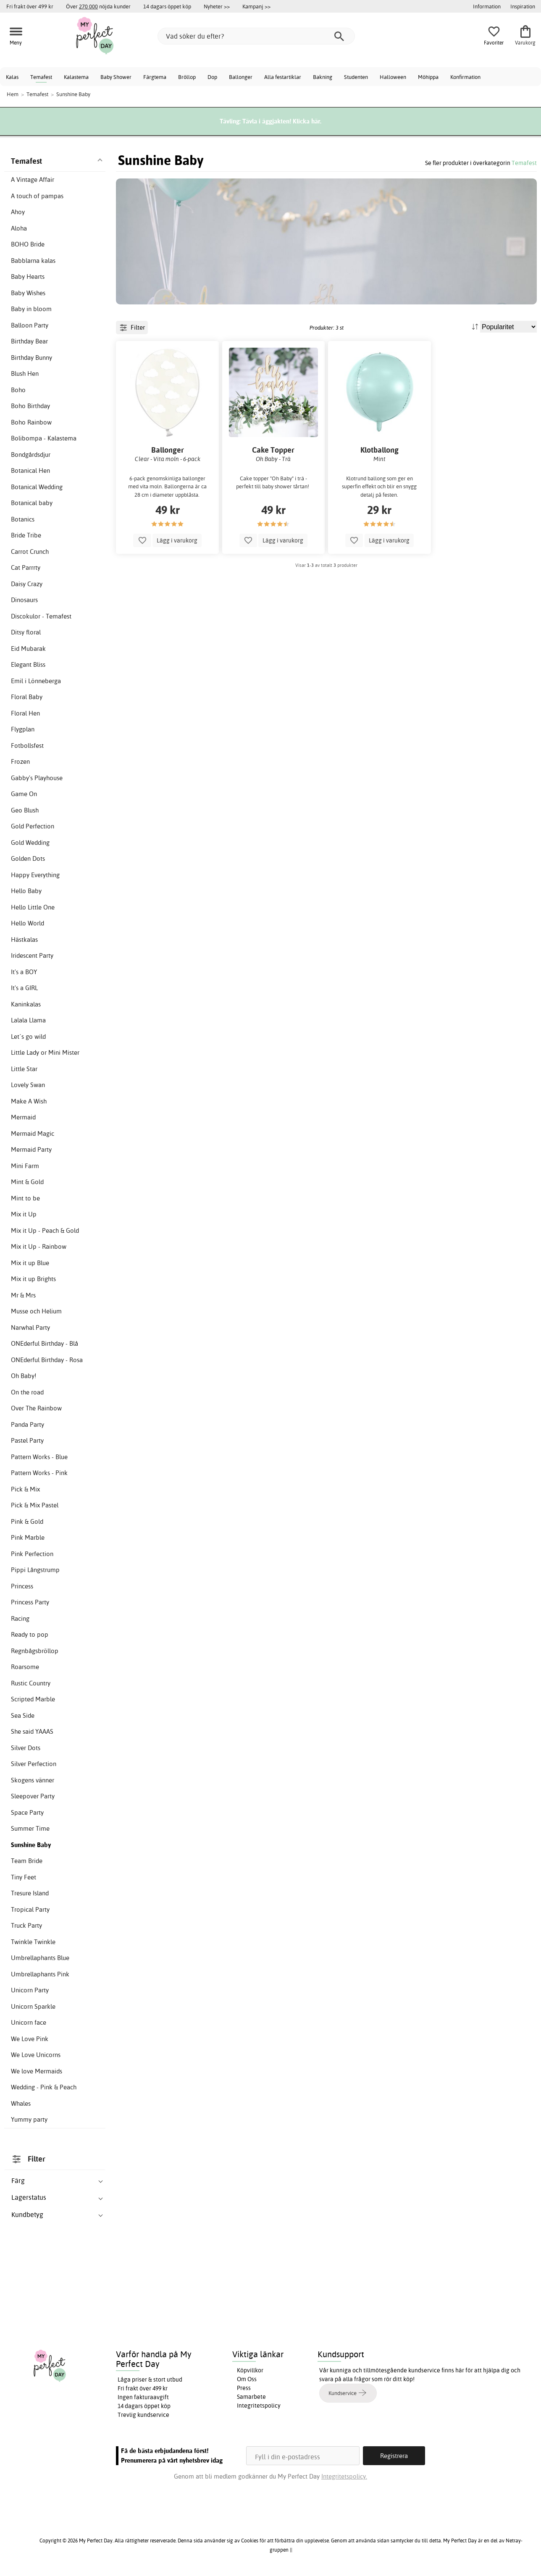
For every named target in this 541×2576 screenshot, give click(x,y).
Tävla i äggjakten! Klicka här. (281, 121)
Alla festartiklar (282, 76)
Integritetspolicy (259, 2405)
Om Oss (247, 2379)
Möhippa (428, 76)
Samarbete (251, 2396)
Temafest (41, 76)
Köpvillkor (250, 2370)
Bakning (322, 76)
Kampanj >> (256, 6)
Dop (212, 76)
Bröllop (187, 76)
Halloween (393, 76)
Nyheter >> (217, 6)
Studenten (356, 76)
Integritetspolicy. (344, 2476)
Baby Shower (115, 76)
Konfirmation (465, 76)
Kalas (12, 76)
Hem (12, 94)
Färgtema (154, 76)
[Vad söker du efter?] (256, 36)
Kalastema (76, 76)
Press (244, 2388)
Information (487, 6)
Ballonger (240, 76)
